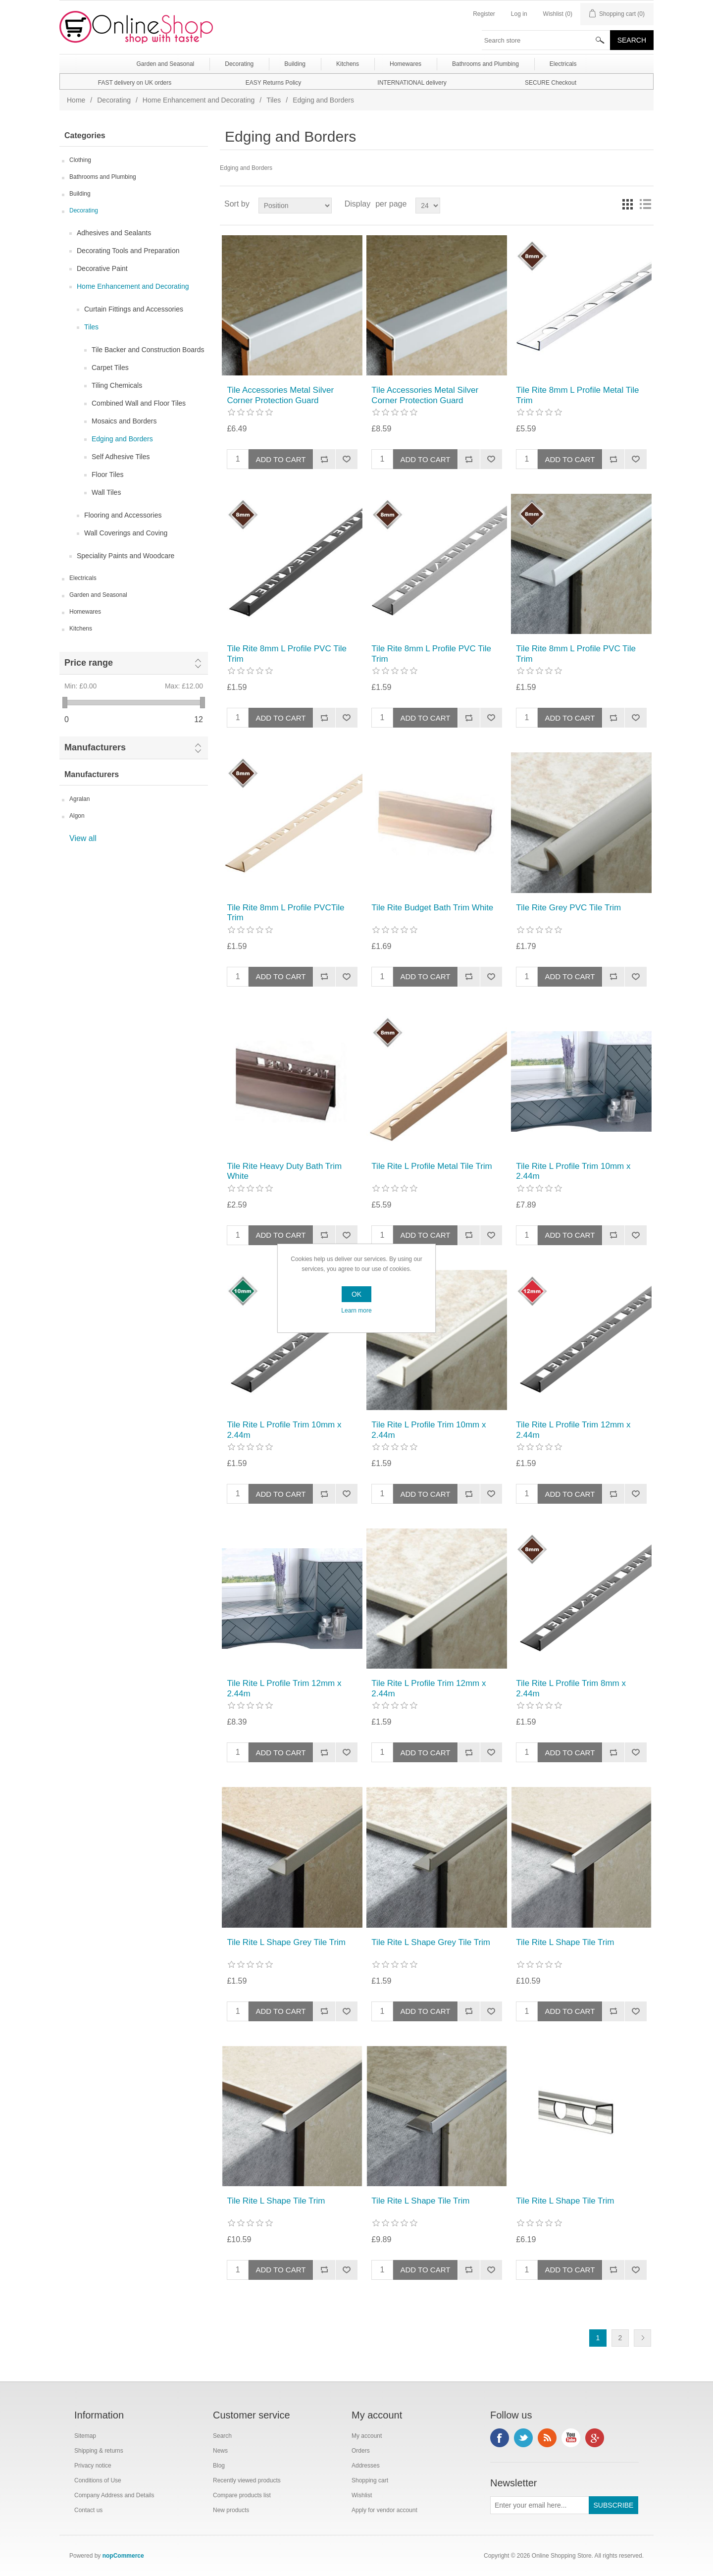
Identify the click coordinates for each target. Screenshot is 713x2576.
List (645, 204)
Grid (627, 204)
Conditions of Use (97, 2480)
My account (367, 2435)
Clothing (80, 160)
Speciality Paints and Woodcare (125, 556)
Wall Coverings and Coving (125, 533)
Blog (219, 2465)
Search (222, 2435)
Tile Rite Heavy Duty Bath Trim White (284, 1171)
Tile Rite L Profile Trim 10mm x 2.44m (573, 1171)
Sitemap (85, 2435)
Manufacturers (95, 747)
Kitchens (80, 628)
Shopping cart (370, 2480)
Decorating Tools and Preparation (128, 251)
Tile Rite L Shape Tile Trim (565, 1942)
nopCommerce (123, 2555)
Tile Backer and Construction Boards (148, 350)
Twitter (523, 2437)
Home (76, 100)
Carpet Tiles (110, 367)
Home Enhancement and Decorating (199, 100)
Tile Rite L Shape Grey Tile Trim (286, 1942)
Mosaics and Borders (124, 421)
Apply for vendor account (384, 2510)
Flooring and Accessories (122, 515)
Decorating (114, 100)
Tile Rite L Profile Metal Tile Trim (431, 1166)
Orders (361, 2450)
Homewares (85, 611)
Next (642, 2338)
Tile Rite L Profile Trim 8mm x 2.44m (571, 1688)
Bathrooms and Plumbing (102, 176)
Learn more (356, 1310)
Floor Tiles (108, 474)
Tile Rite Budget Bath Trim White (432, 907)
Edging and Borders (122, 439)
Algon (77, 815)
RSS (547, 2437)
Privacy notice (92, 2465)
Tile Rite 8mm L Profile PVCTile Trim (285, 912)
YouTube (570, 2437)
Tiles (273, 100)
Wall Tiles (106, 492)
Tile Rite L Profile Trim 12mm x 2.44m (573, 1429)
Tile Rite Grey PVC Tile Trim (568, 907)
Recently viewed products (247, 2480)
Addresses (366, 2465)
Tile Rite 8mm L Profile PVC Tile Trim (287, 653)
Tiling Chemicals (117, 385)
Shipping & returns (98, 2450)
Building (80, 193)
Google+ (594, 2437)
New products (231, 2510)
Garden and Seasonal (98, 594)
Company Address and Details (114, 2495)
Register (484, 13)
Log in (519, 13)
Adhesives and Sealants (114, 233)
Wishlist (362, 2495)
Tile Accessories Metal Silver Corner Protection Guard (280, 395)
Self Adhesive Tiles (121, 457)
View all (83, 838)
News (220, 2450)
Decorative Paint (102, 268)
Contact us (88, 2510)
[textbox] (546, 40)
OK (356, 1294)
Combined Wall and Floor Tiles (139, 403)
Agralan (79, 798)
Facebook (499, 2437)
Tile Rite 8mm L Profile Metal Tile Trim (577, 395)
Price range (88, 663)
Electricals (83, 578)
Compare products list (242, 2495)
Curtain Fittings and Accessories (133, 309)
